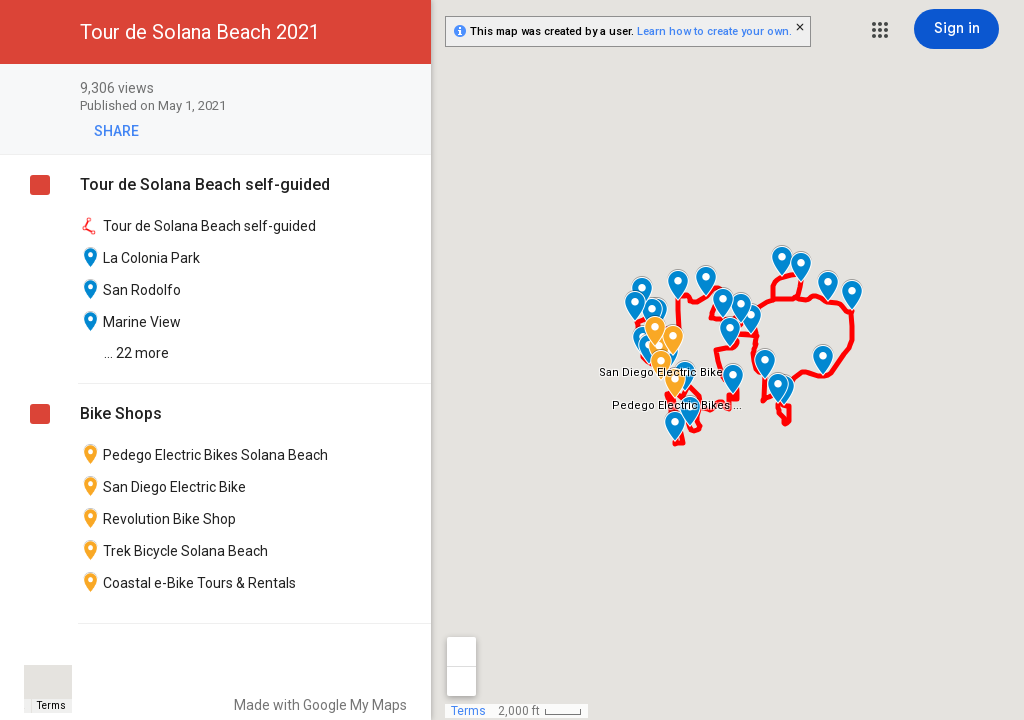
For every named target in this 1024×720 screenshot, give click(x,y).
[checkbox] (405, 89)
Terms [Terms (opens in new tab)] (51, 705)
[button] (880, 30)
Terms (468, 711)
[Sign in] (956, 29)
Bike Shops (121, 413)
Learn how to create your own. (714, 31)
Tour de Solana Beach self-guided (205, 184)
